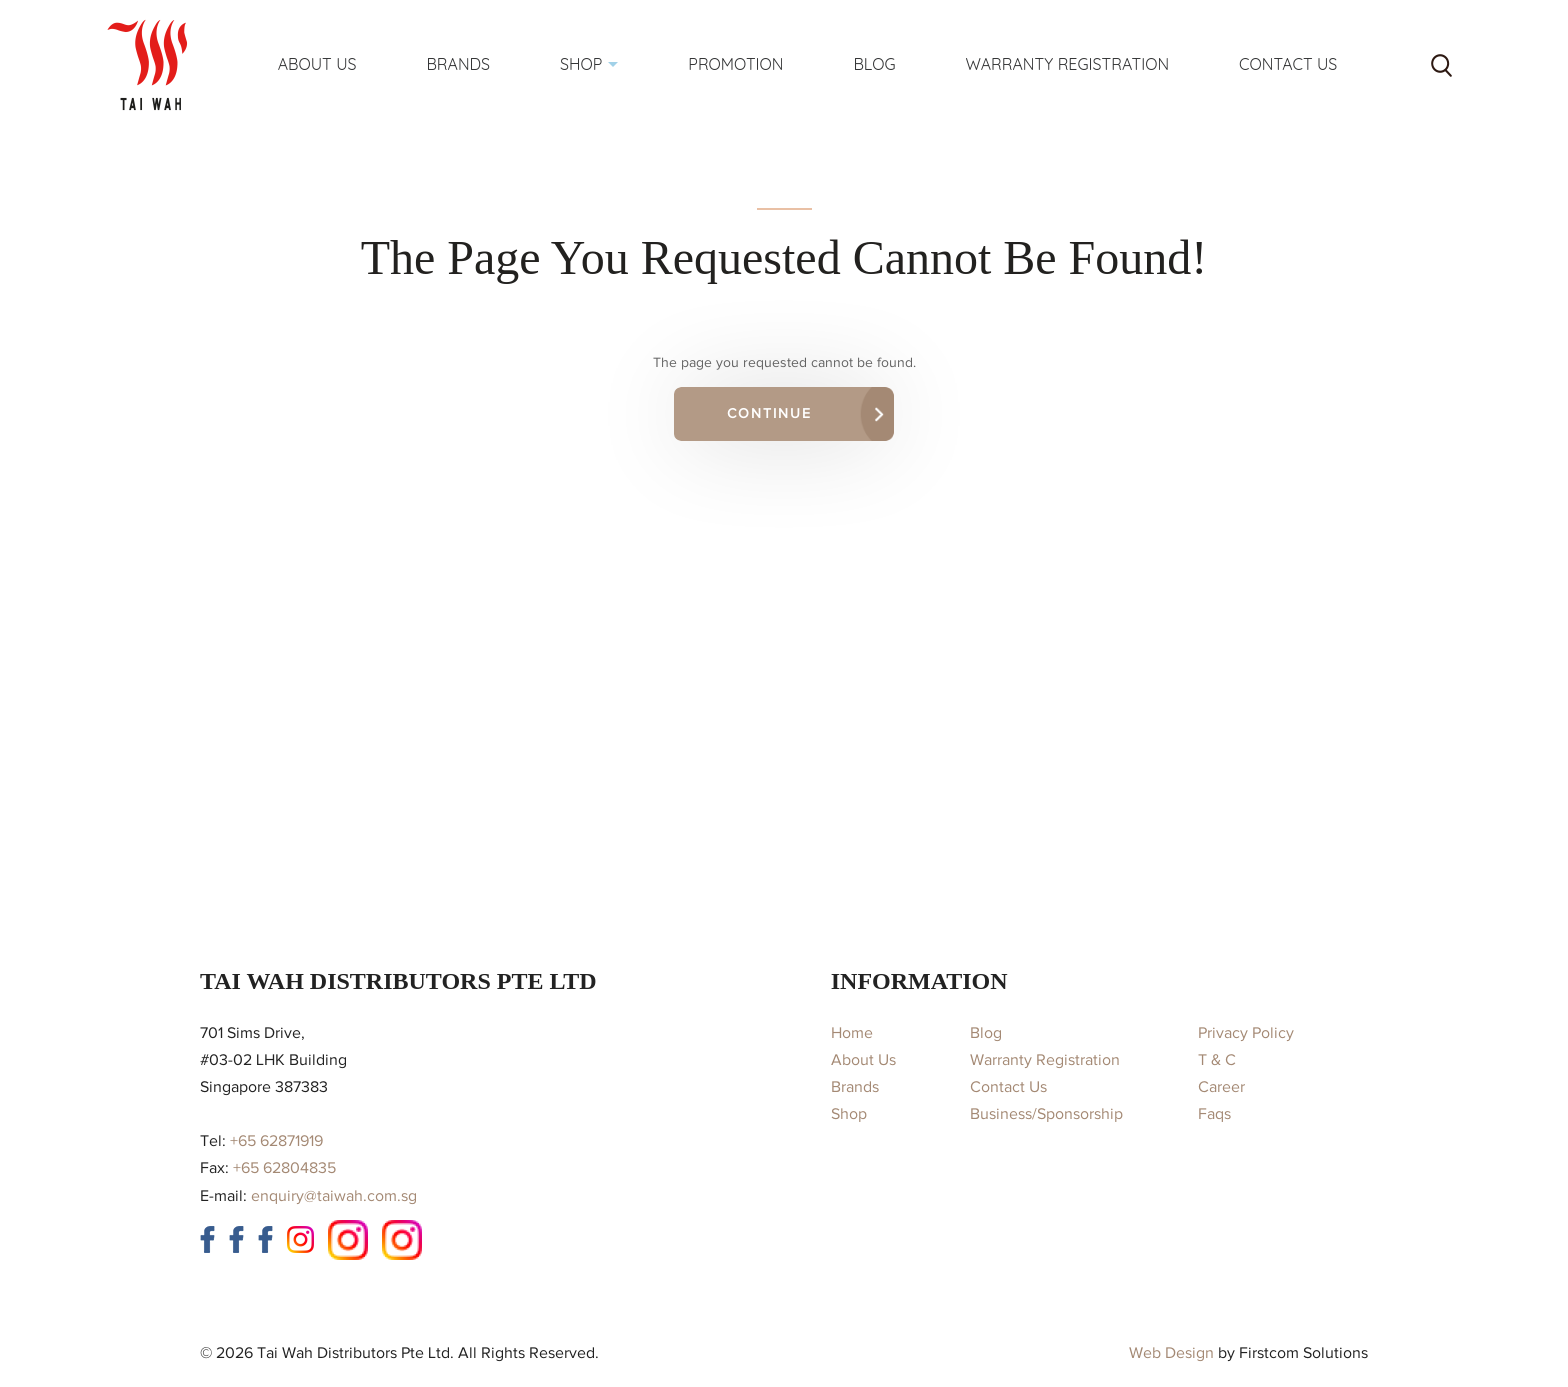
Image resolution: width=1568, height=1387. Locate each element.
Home (852, 1033)
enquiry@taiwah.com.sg (334, 1196)
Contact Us (1008, 1087)
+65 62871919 (276, 1141)
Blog (986, 1033)
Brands (855, 1087)
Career (1221, 1087)
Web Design (1171, 1353)
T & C (1217, 1060)
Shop (849, 1114)
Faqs (1214, 1114)
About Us (863, 1060)
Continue (769, 413)
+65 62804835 (284, 1168)
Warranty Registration (1045, 1060)
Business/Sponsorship (1046, 1114)
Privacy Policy (1246, 1033)
